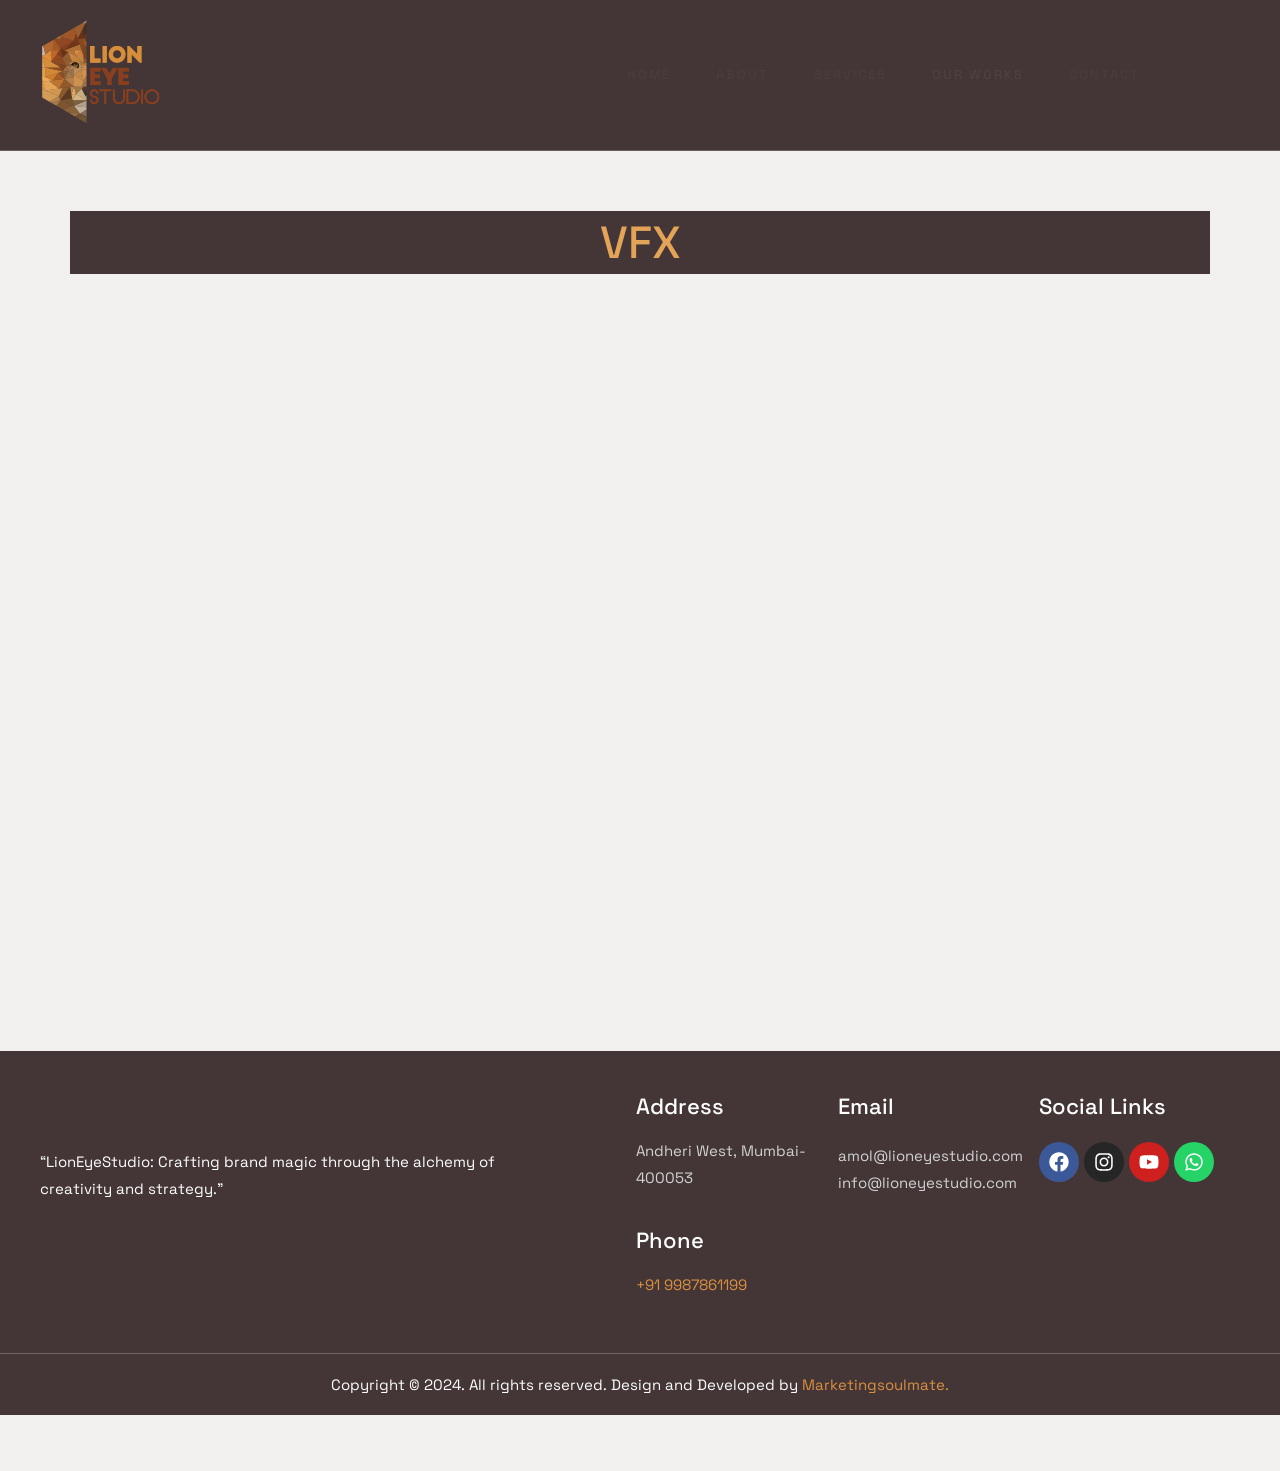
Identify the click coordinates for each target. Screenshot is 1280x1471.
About (609, 68)
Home (511, 68)
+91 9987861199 (431, 1253)
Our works (855, 68)
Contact (986, 68)
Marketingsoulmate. (875, 1376)
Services (722, 68)
